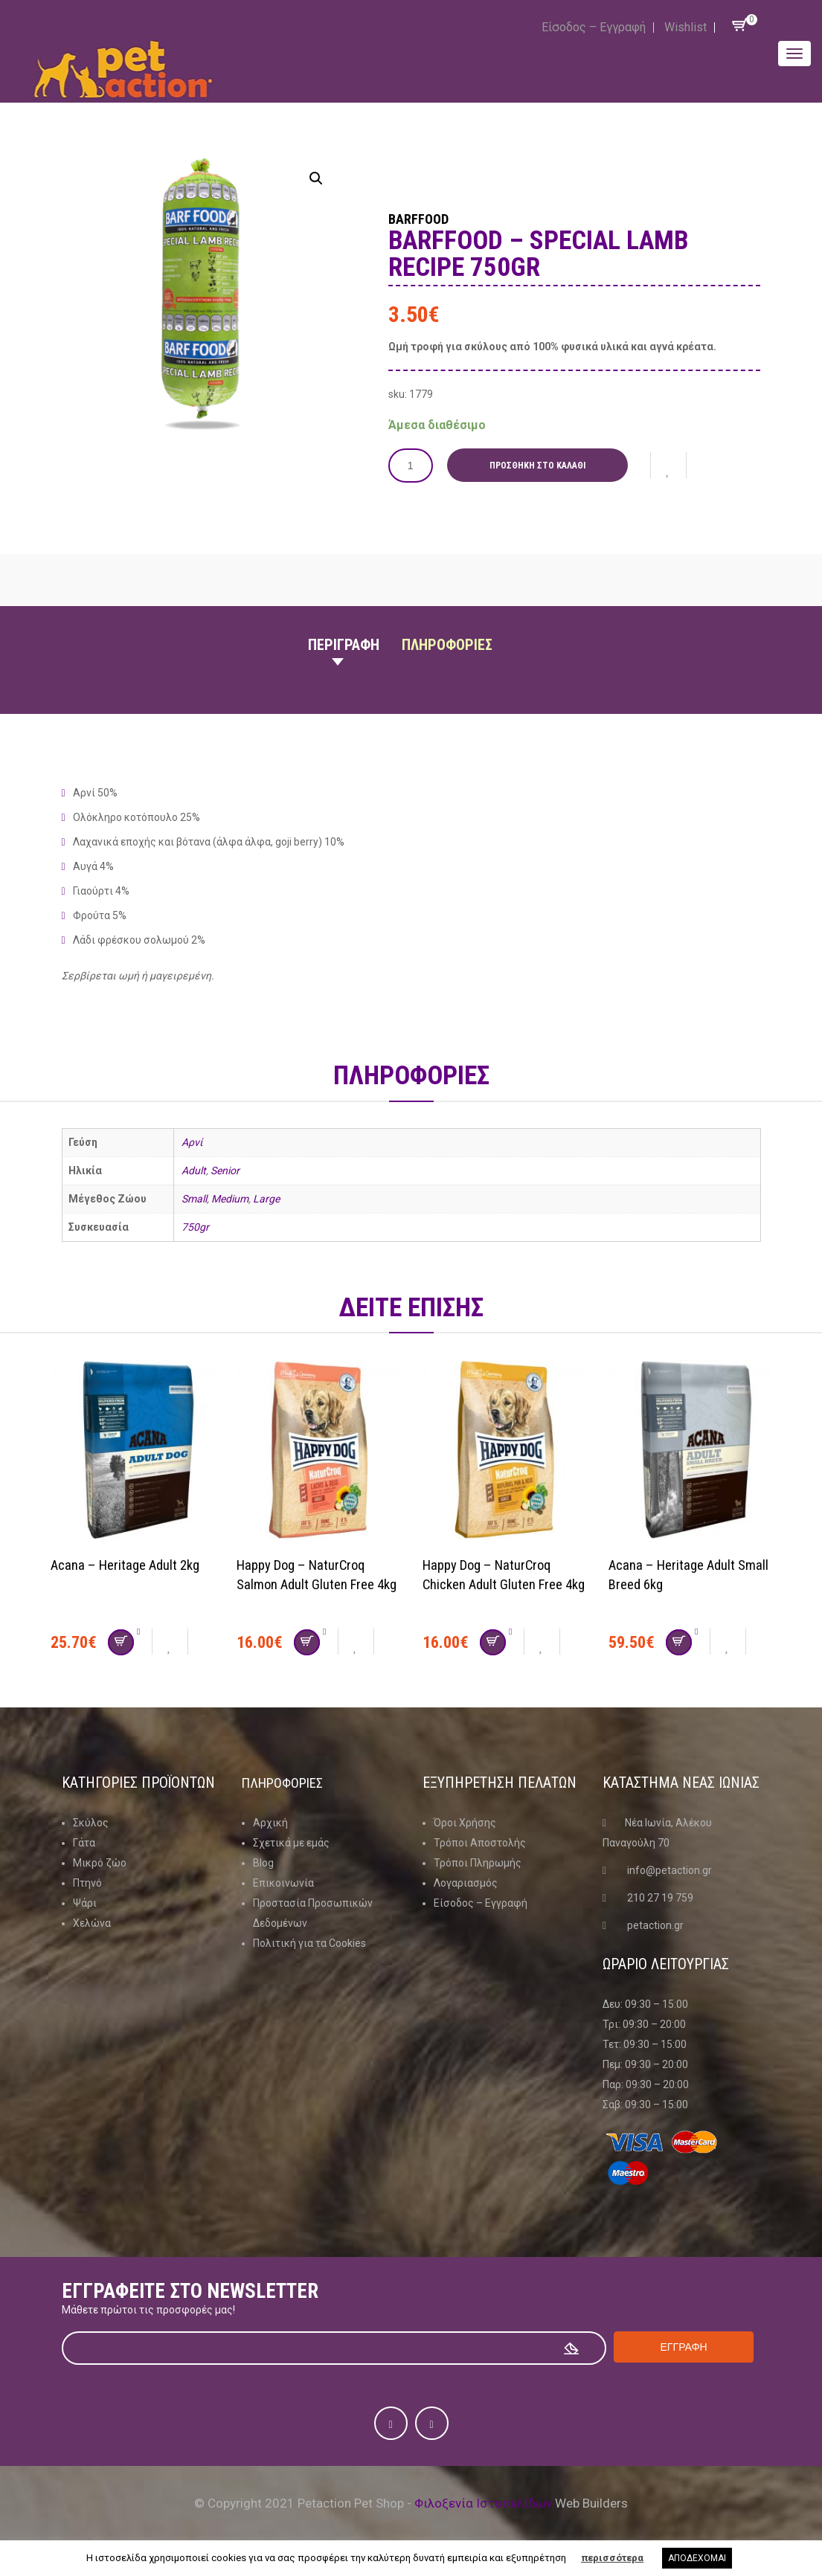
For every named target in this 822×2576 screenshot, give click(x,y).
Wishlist (685, 27)
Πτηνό (87, 1883)
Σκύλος (91, 1823)
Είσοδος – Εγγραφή (594, 27)
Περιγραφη (343, 645)
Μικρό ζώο (99, 1863)
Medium (229, 1199)
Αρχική (270, 1823)
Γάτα (84, 1843)
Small (194, 1199)
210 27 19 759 (660, 1898)
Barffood (433, 217)
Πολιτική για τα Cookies (309, 1943)
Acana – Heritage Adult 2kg (131, 1565)
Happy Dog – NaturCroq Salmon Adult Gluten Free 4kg (310, 1584)
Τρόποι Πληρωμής (477, 1863)
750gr (195, 1227)
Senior (225, 1170)
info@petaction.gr (669, 1870)
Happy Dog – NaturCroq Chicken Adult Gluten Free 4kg (497, 1584)
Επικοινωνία (283, 1883)
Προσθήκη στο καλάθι (542, 465)
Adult (194, 1170)
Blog (263, 1863)
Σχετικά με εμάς (291, 1843)
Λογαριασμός (466, 1883)
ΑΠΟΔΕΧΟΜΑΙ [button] (697, 2558)
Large (266, 1199)
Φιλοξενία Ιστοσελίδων (483, 2503)
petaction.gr (655, 1925)
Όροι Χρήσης (465, 1823)
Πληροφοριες (447, 645)
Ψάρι (85, 1903)
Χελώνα (92, 1923)
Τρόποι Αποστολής (480, 1843)
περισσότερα (612, 2557)
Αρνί (192, 1142)
